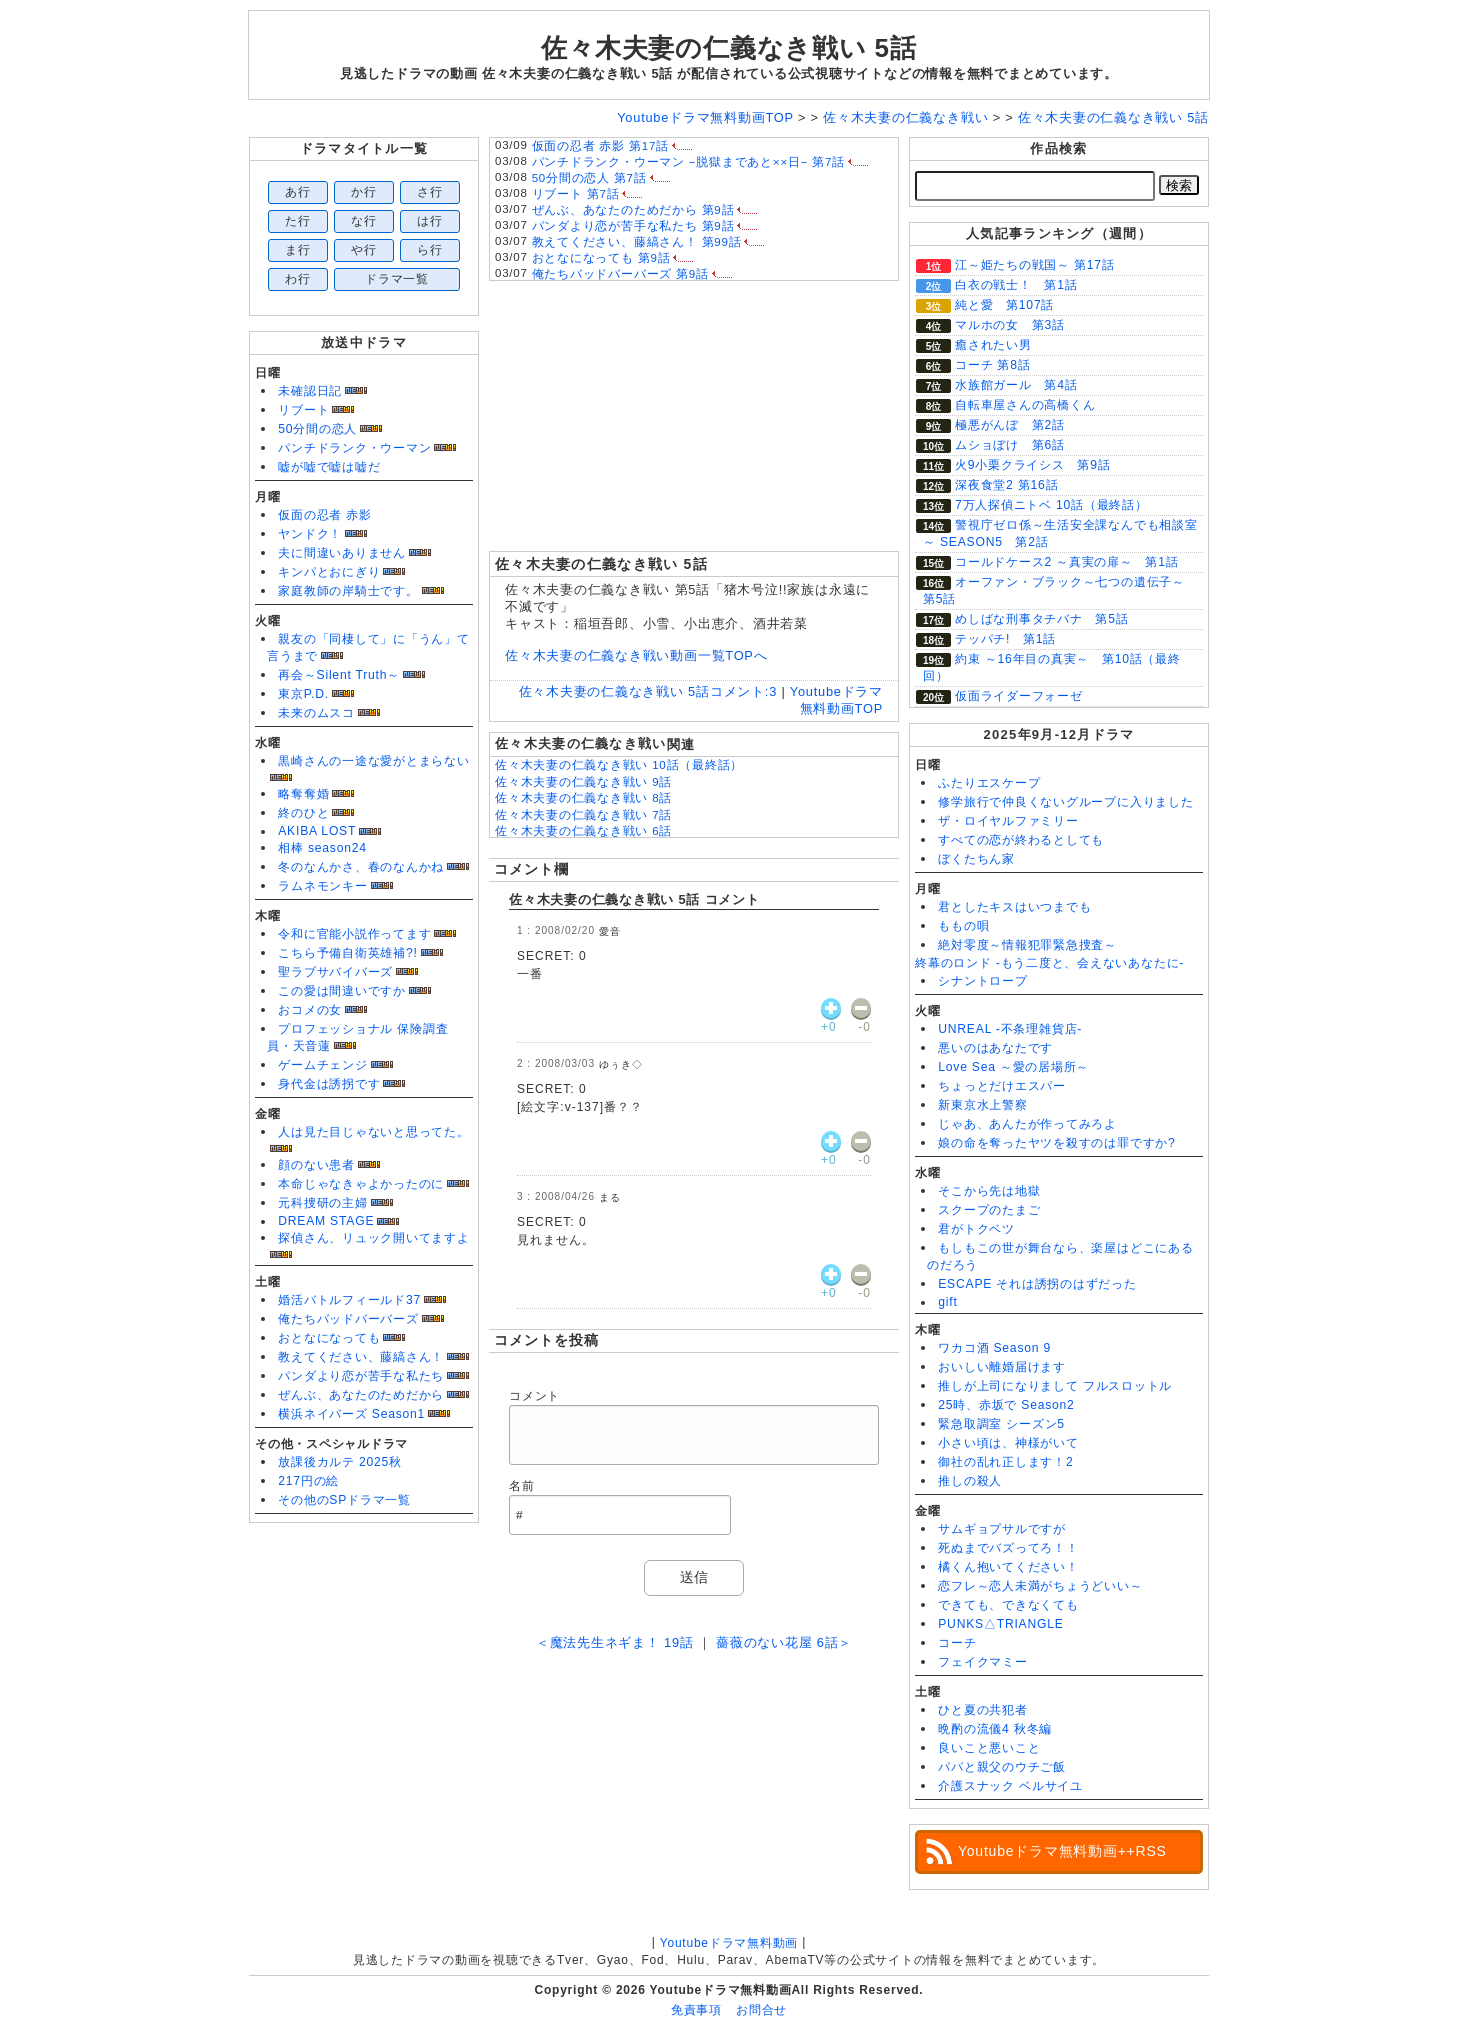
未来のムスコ (316, 713)
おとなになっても (329, 1338)
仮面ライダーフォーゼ (1019, 696)
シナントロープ (982, 981)
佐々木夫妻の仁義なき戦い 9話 (583, 782)
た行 (298, 221)
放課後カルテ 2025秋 (340, 1462)
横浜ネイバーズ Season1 (351, 1414)
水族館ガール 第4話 (1016, 385)
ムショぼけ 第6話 (1010, 445)
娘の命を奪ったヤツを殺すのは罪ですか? (1056, 1143)
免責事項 (696, 2010)
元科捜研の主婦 (322, 1203)
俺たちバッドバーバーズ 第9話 (620, 274)
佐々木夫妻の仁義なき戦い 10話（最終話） (619, 765)
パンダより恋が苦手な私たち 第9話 (633, 226)
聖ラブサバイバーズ (335, 972)
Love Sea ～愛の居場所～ (1013, 1067)
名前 (522, 1486)
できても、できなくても (1008, 1605)
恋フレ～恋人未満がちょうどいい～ (1040, 1586)
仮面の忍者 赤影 (325, 515)
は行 (430, 221)
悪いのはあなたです (995, 1048)
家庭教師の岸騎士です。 (348, 591)
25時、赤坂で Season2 (1006, 1405)
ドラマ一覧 (397, 279)
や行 (364, 250)
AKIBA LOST (317, 831)
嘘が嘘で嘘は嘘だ (329, 467)
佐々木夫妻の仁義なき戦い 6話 (583, 831)
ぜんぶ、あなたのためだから (361, 1395)
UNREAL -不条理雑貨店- (1010, 1029)
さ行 (430, 192)
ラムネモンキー (322, 886)
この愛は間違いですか (342, 991)
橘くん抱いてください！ (1008, 1567)
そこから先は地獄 (989, 1191)
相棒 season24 (322, 848)
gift (947, 1302)
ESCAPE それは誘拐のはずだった (1037, 1284)
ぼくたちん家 (976, 859)
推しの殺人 (970, 1481)
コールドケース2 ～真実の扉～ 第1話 (1067, 562)
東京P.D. (303, 694)
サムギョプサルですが (1002, 1529)
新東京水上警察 (982, 1105)
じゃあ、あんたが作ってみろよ (1027, 1124)
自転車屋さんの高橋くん (1025, 405)
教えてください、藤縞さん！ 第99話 (637, 242)
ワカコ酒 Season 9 (994, 1348)
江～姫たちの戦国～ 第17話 (1035, 265)
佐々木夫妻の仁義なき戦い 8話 (583, 798)
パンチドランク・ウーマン (354, 448)
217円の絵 (308, 1481)
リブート (303, 410)
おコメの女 (310, 1010)
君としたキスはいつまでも (1014, 907)
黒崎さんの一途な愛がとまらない (374, 761)
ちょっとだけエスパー (1002, 1086)
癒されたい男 (993, 345)
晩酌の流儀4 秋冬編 (995, 1729)
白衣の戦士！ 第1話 (1016, 285)
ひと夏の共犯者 (982, 1710)
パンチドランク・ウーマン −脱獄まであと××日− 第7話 (688, 162)
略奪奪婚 (303, 794)
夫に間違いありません (342, 553)
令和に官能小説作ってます (354, 934)
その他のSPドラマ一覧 (344, 1500)
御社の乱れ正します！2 (1005, 1462)
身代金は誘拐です (329, 1084)
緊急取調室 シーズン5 (1001, 1424)
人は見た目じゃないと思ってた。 (374, 1132)
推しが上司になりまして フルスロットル (1055, 1386)
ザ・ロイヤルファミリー (1008, 821)
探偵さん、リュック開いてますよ (374, 1238)
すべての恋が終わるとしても (1021, 840)
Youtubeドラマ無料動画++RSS (1062, 1851)
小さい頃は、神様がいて (1008, 1443)
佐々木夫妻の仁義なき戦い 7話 (583, 815)
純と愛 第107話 (1004, 305)
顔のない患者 (316, 1165)
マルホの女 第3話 (1010, 325)
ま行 (298, 250)
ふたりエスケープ (989, 783)
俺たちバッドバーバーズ (348, 1319)
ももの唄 (963, 926)
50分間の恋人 (317, 429)
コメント (534, 1396)
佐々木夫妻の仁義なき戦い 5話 (728, 48)
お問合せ (761, 2010)
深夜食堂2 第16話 (1006, 485)
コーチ (957, 1643)
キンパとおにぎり (329, 572)
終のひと (303, 813)
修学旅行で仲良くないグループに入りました (1065, 802)
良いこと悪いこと (989, 1748)
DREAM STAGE (326, 1221)
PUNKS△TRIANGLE (1000, 1624)
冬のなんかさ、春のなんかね (361, 867)
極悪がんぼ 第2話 (1010, 425)
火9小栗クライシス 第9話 (1033, 465)
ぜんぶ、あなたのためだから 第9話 (633, 210)
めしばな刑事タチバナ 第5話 (1042, 619)
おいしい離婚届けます (1002, 1367)
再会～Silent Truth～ (339, 675)
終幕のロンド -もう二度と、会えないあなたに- (1049, 963)
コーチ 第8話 (993, 365)
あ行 (298, 192)
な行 (364, 221)
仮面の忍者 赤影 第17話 (600, 146)
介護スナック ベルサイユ (1010, 1786)
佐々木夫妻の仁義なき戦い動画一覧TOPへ (636, 655)
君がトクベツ (976, 1229)
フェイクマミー (982, 1662)
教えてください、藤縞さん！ (361, 1357)
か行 (364, 192)
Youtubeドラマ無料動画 (729, 1943)
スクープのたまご (989, 1210)
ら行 (430, 250)
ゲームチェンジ (322, 1065)
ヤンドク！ (310, 534)
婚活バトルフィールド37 (349, 1300)
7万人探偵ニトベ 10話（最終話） (1051, 505)
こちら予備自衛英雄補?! (347, 953)
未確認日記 (310, 391)
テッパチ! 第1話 (1005, 639)
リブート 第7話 (576, 194)
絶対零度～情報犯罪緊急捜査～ (1027, 945)
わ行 (298, 279)
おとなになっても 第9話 (601, 258)
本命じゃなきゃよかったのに (361, 1184)
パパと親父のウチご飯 (1002, 1767)
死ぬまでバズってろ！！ (1008, 1548)
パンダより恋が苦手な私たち (361, 1376)
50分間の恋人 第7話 (589, 178)
